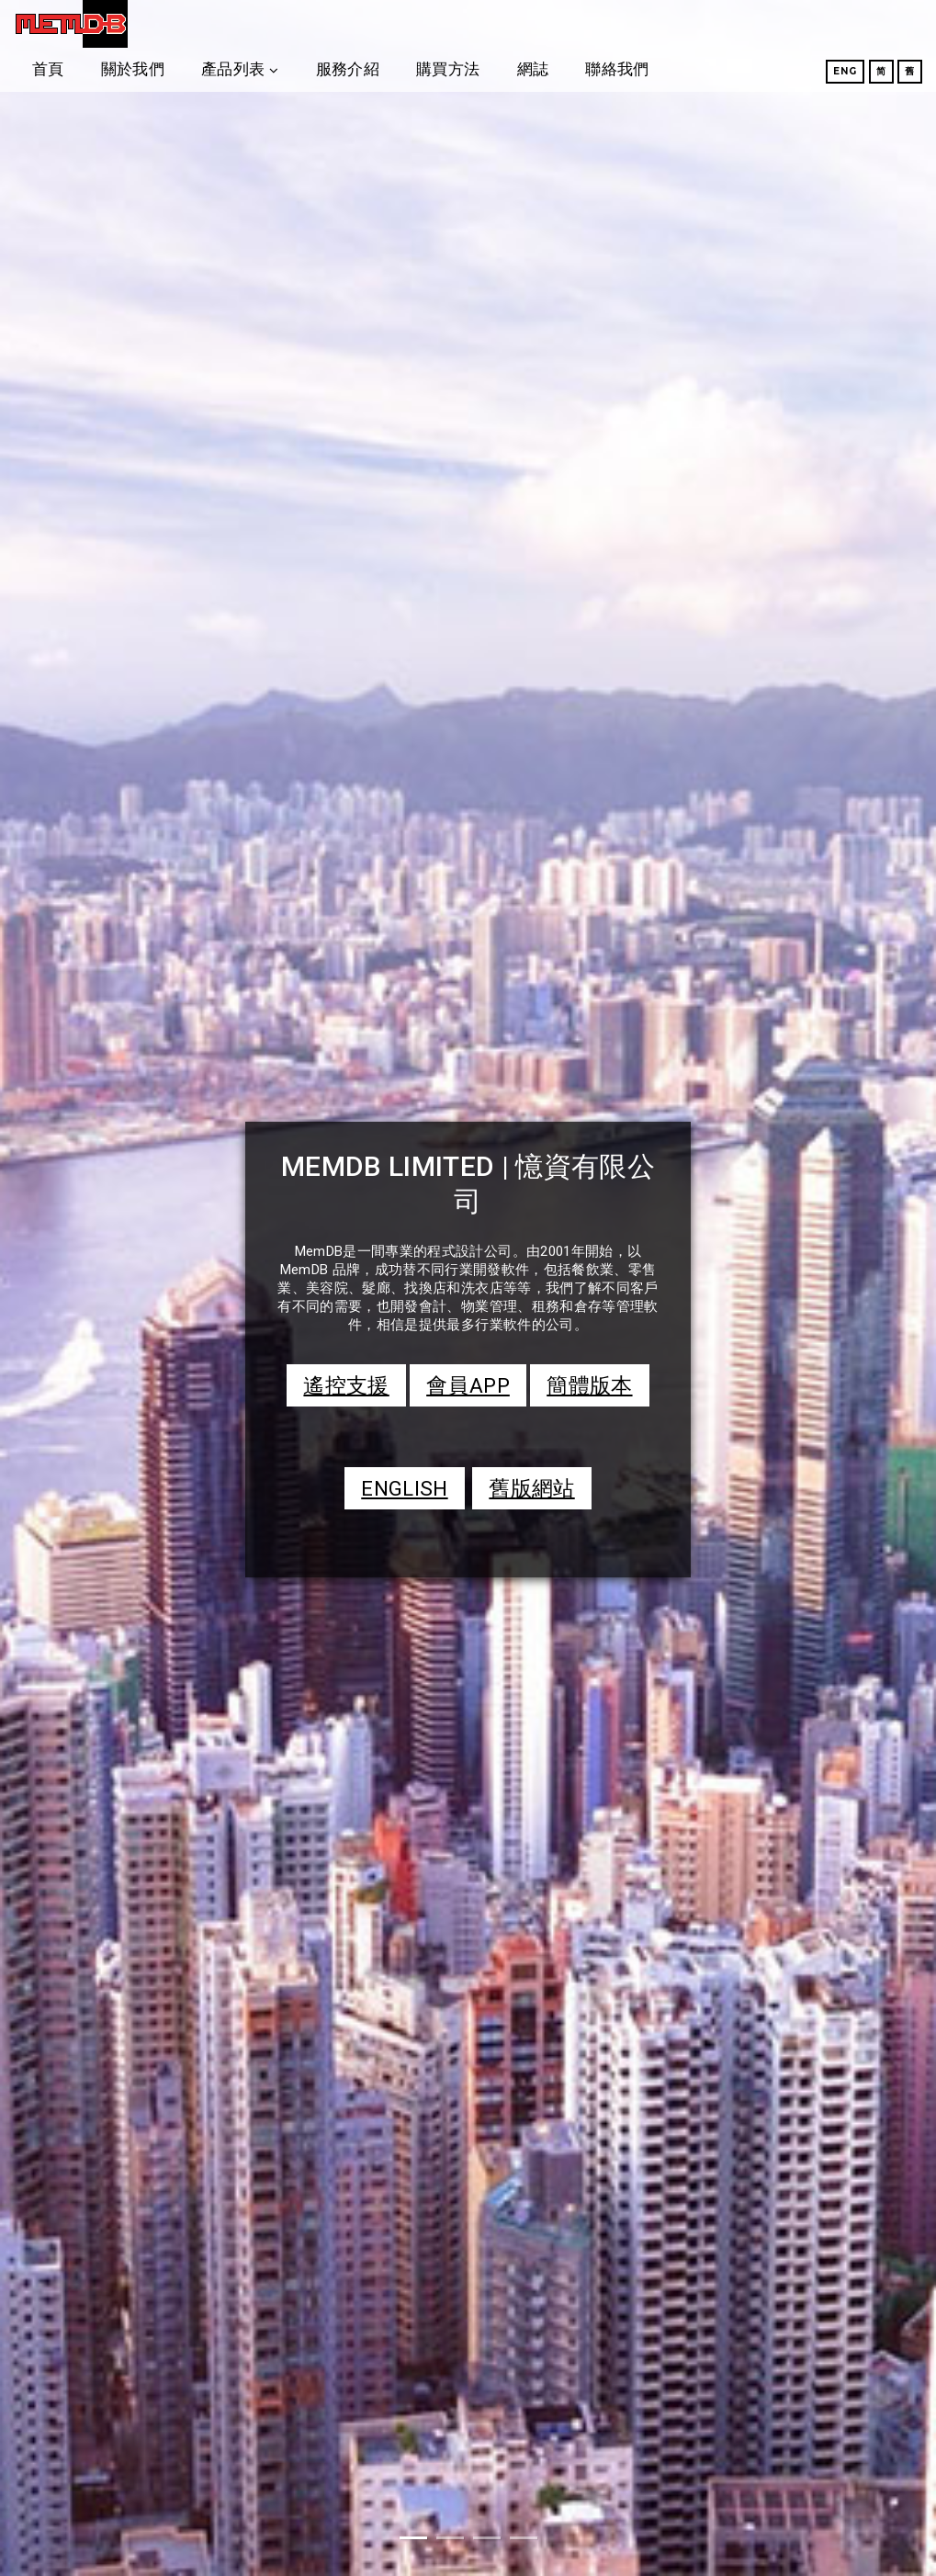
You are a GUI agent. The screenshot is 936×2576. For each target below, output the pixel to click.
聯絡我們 (787, 23)
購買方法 (618, 23)
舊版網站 (531, 1488)
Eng (823, 71)
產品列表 (403, 23)
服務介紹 (518, 23)
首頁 (219, 23)
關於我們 (303, 23)
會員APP (468, 1385)
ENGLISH (404, 1488)
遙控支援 (346, 1385)
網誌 (704, 23)
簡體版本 (589, 1385)
